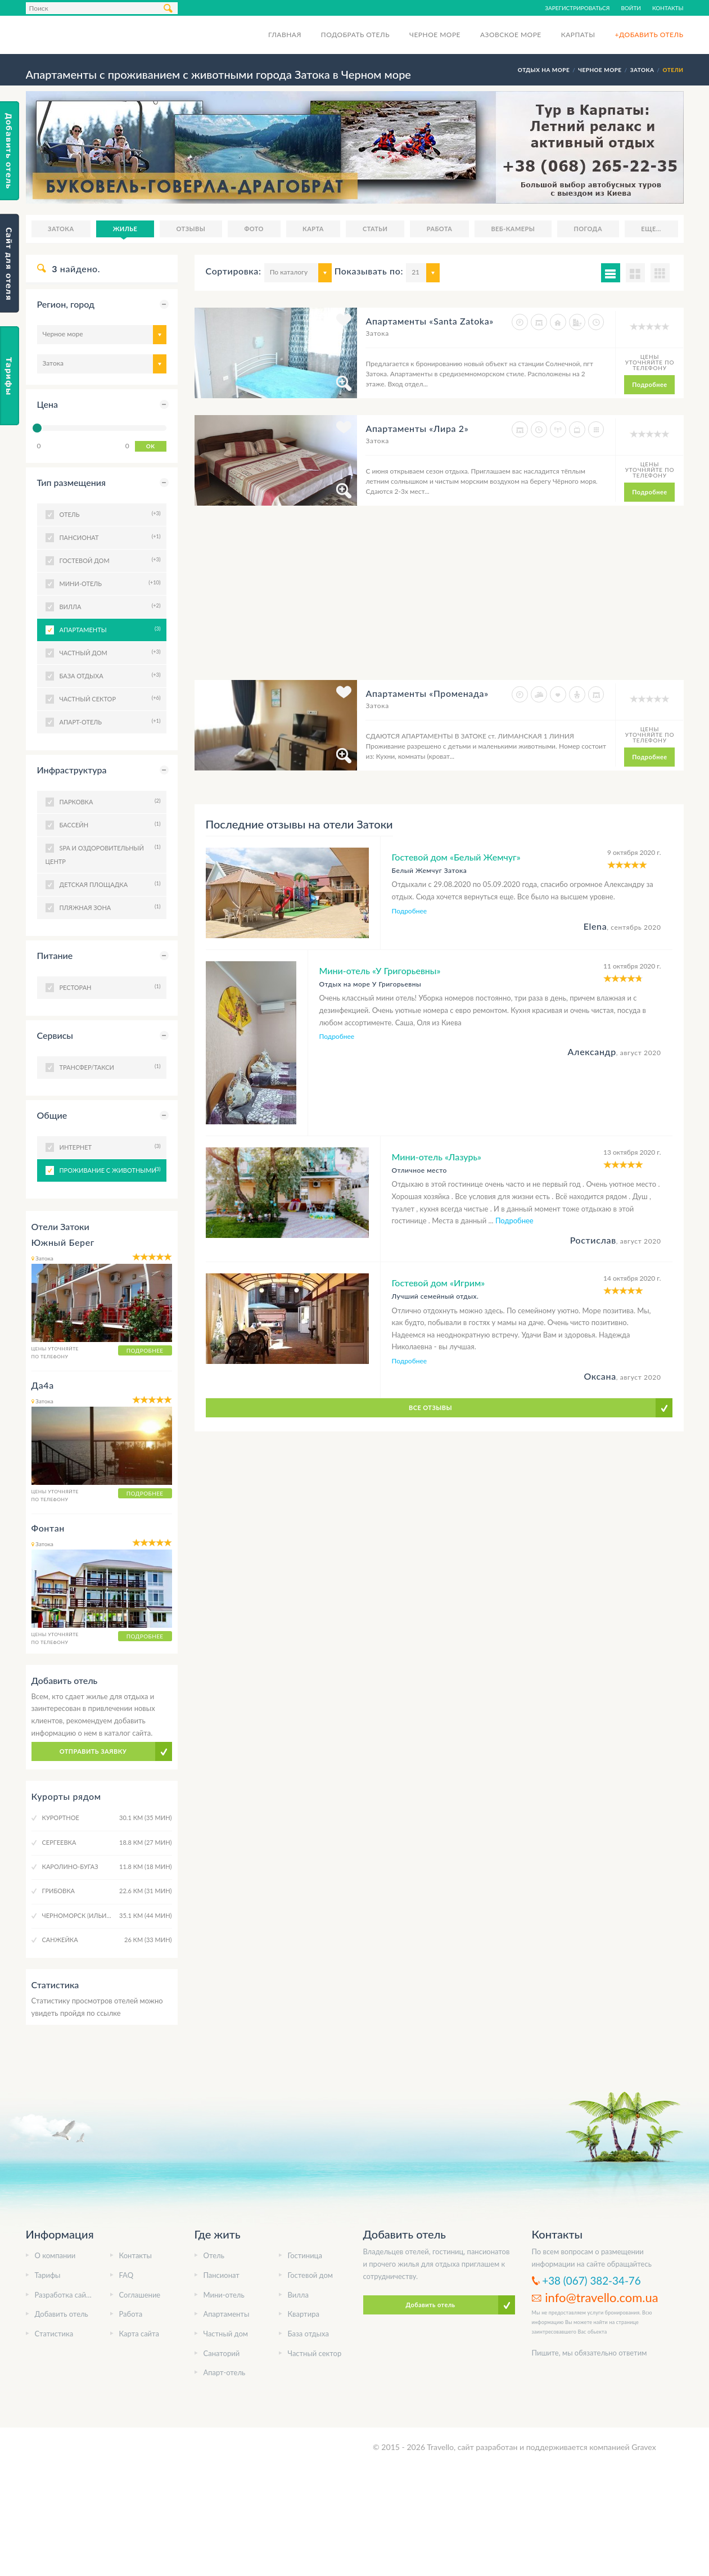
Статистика (54, 2333)
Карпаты (578, 34)
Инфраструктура (72, 769)
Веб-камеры (513, 228)
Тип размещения (71, 482)
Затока (61, 228)
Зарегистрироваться (577, 7)
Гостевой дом (310, 2275)
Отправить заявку (93, 1751)
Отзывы (191, 228)
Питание (55, 955)
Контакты (668, 7)
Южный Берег (63, 1242)
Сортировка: (233, 270)
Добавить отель (61, 2313)
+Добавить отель (649, 34)
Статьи (375, 228)
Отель (214, 2255)
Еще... (651, 228)
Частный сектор (315, 2353)
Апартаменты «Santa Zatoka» (429, 321)
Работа (440, 228)
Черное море (434, 34)
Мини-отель (224, 2294)
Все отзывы (430, 1407)
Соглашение (140, 2294)
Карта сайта (139, 2333)
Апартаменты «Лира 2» (416, 428)
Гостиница (305, 2255)
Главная (284, 34)
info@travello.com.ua (601, 2297)
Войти (631, 7)
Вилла (298, 2294)
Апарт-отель (225, 2372)
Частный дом (226, 2333)
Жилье (125, 228)
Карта (313, 228)
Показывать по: (369, 270)
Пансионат (222, 2275)
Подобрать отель (355, 34)
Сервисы (55, 1035)
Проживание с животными (109, 1169)
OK (150, 446)
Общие (52, 1115)
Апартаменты (109, 629)
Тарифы (48, 2275)
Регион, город (66, 304)
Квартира (303, 2313)
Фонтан (48, 1528)
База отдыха (308, 2333)
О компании (55, 2255)
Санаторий (222, 2353)
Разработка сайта (64, 2294)
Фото (253, 228)
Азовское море (510, 34)
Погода (588, 228)
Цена (47, 404)
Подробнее (649, 384)
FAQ (126, 2275)
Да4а (42, 1385)
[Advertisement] (397, 601)
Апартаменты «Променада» (426, 693)
